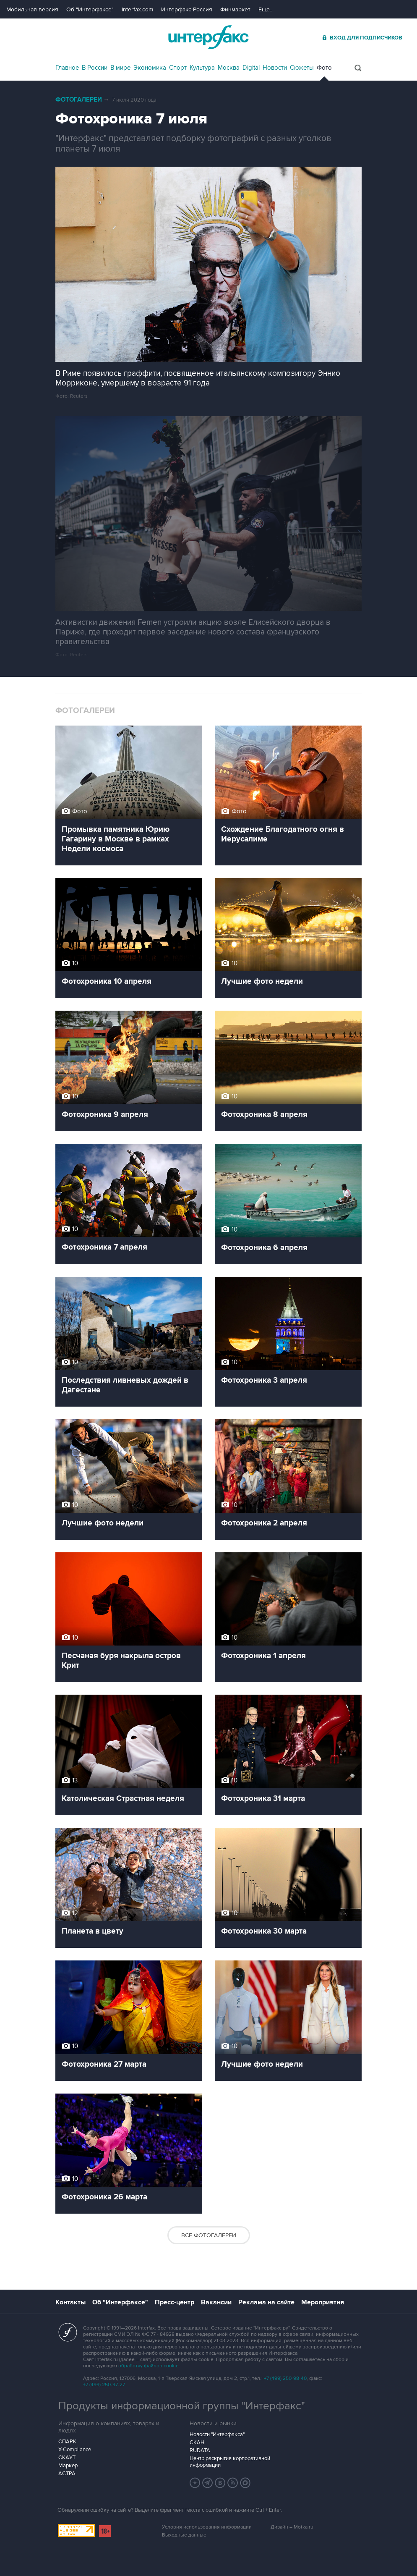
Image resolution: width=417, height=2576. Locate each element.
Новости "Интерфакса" (217, 2434)
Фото (324, 67)
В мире (120, 67)
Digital (251, 67)
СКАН (197, 2442)
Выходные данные (184, 2535)
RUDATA (200, 2450)
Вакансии (216, 2302)
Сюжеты (302, 67)
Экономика (149, 67)
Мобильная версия (32, 9)
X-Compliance (74, 2449)
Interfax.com (137, 9)
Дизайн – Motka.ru (292, 2527)
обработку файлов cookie (148, 2366)
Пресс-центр (174, 2302)
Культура (202, 67)
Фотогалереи (78, 100)
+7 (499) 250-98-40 (285, 2378)
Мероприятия (322, 2302)
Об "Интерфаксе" (90, 9)
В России (94, 67)
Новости (275, 67)
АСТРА (67, 2473)
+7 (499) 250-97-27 (104, 2385)
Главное (67, 67)
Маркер (68, 2465)
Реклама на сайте (266, 2302)
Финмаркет (235, 9)
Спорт (178, 67)
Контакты (70, 2302)
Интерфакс (208, 37)
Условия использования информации (207, 2527)
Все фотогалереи (208, 2235)
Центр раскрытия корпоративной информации (230, 2462)
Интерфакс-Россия (186, 9)
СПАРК (67, 2441)
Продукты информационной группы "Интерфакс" (181, 2406)
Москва (229, 67)
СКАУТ (67, 2457)
